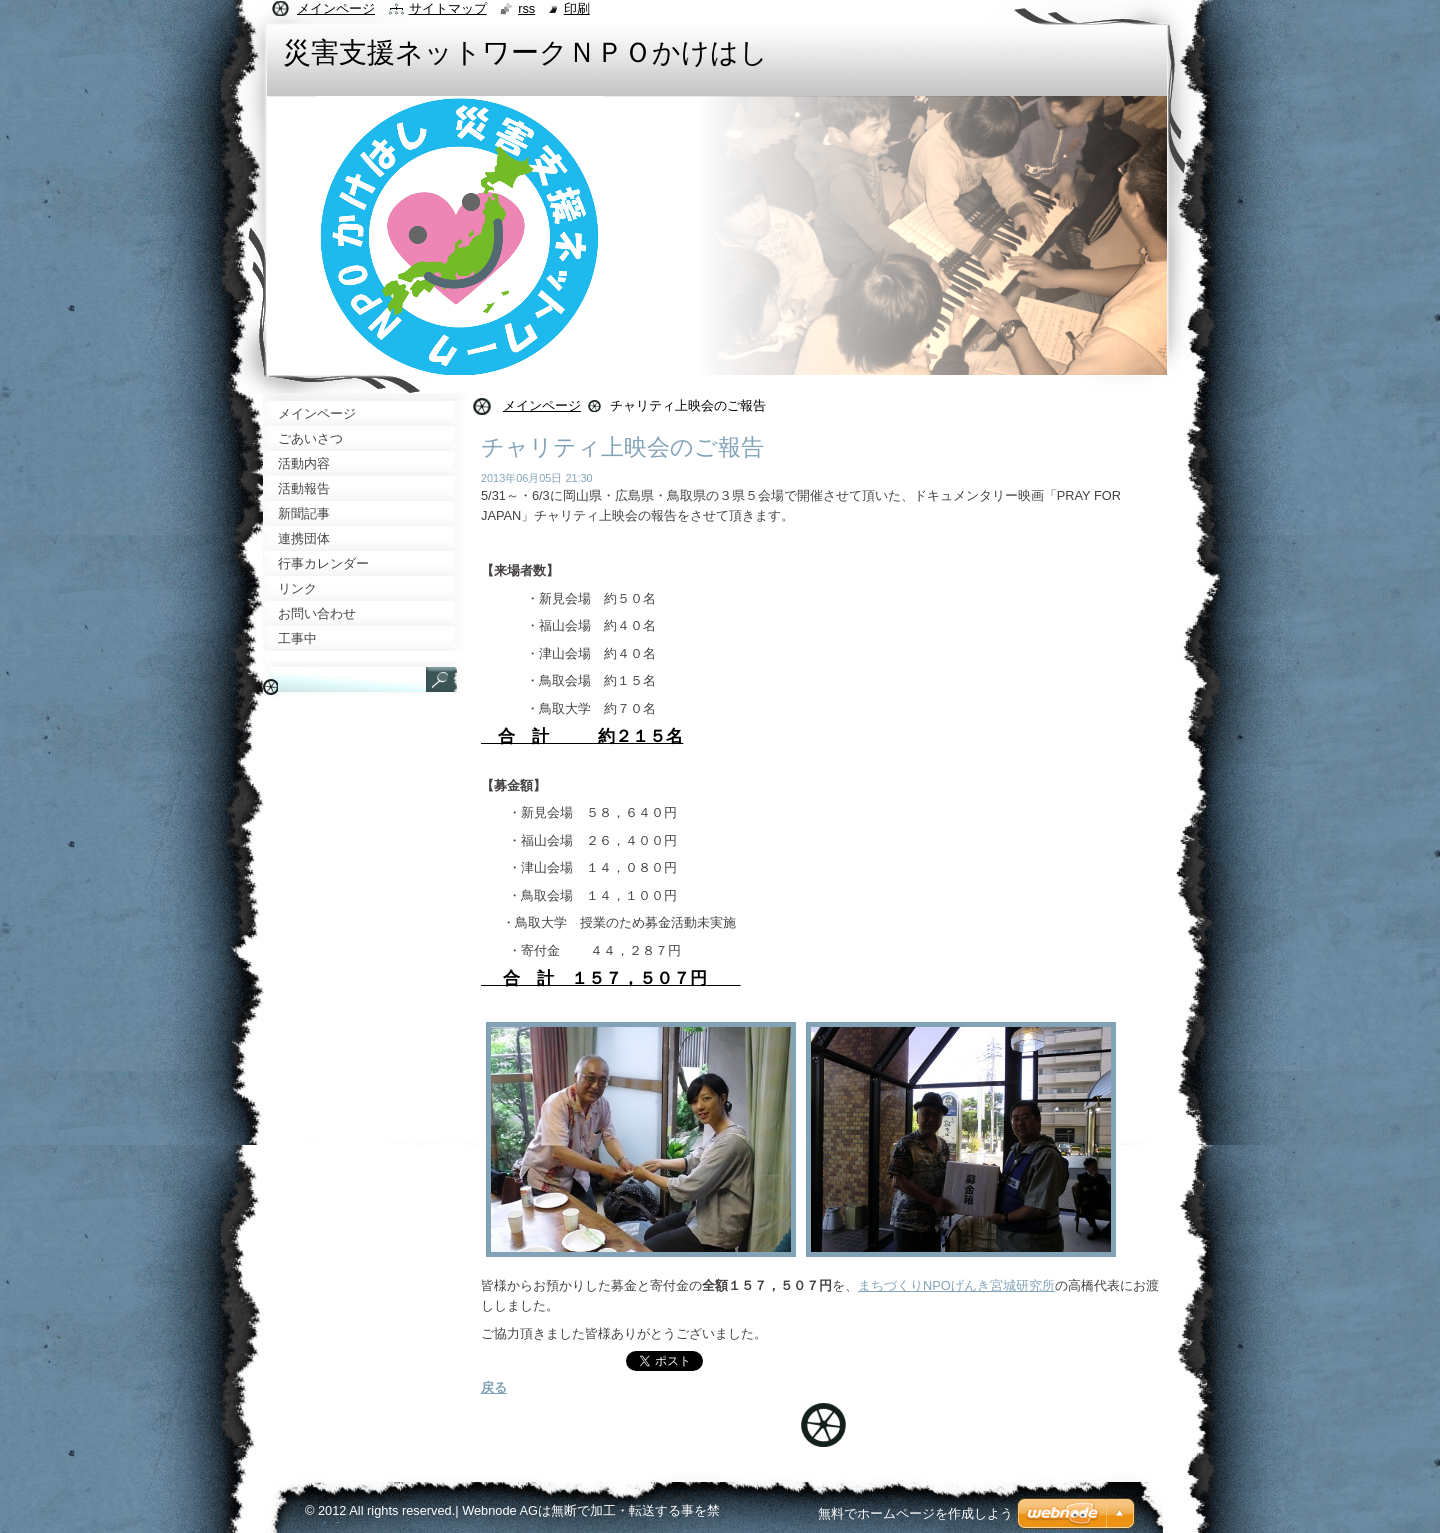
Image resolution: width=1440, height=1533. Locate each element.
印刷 (577, 8)
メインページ (542, 405)
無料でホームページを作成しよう (915, 1513)
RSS (526, 8)
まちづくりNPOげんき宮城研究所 (956, 1285)
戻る (494, 1387)
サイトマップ (448, 8)
